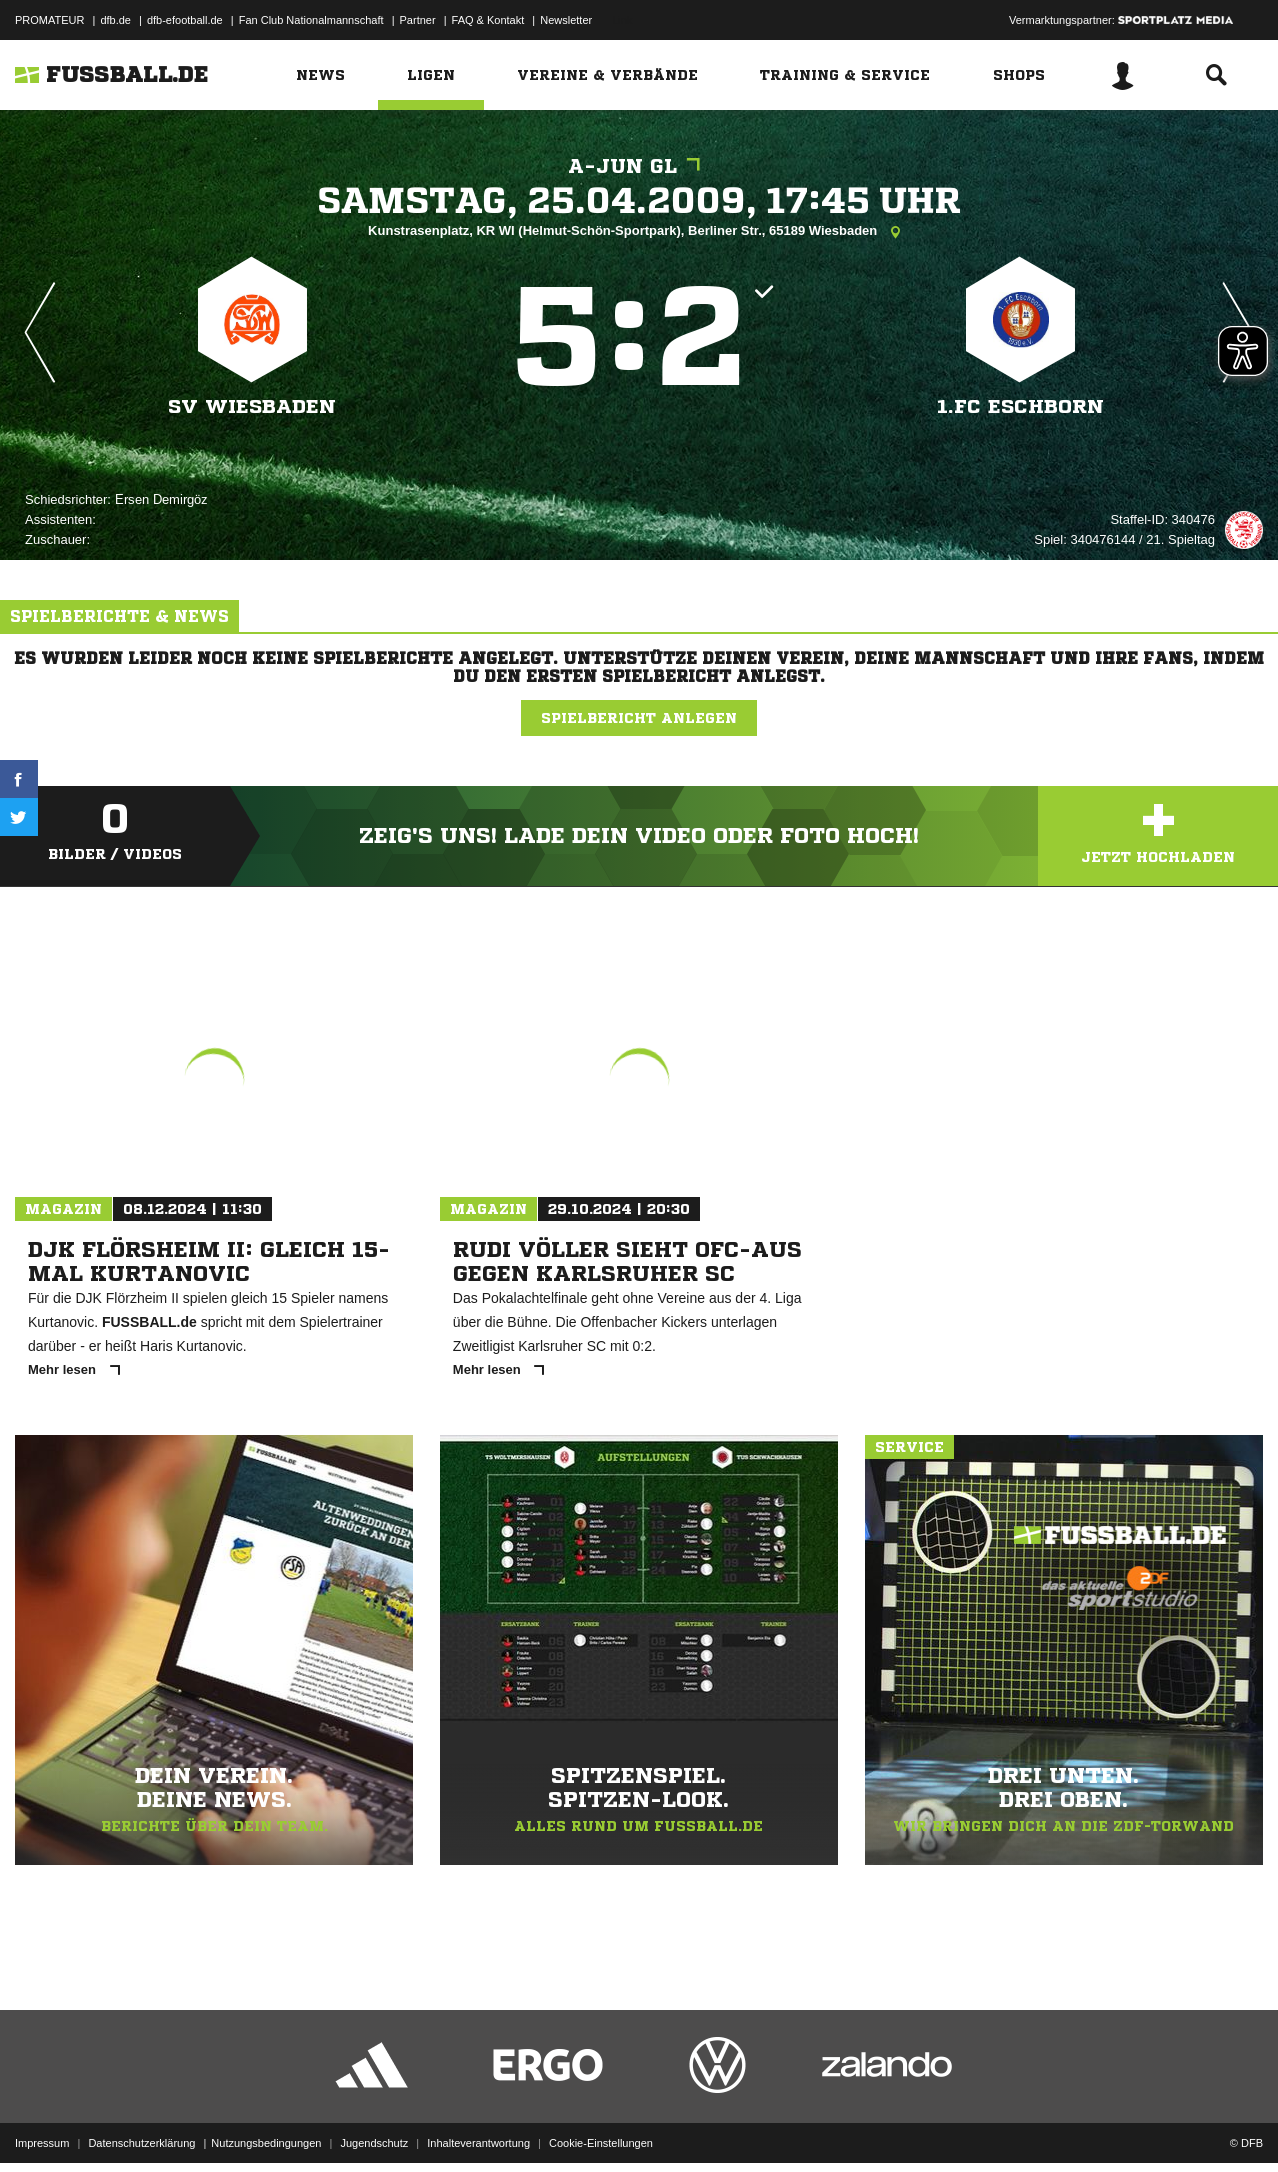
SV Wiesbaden (252, 406)
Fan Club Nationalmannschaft (311, 20)
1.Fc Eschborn (1020, 406)
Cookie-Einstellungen (601, 2125)
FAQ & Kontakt (488, 20)
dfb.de (115, 20)
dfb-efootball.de (185, 20)
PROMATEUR (49, 20)
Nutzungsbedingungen (266, 2125)
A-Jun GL (639, 166)
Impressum (42, 2125)
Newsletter (566, 20)
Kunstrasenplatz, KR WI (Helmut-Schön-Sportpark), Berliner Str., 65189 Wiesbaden (639, 232)
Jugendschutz (374, 2125)
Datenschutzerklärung (141, 2125)
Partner (418, 20)
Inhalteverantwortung (478, 2125)
